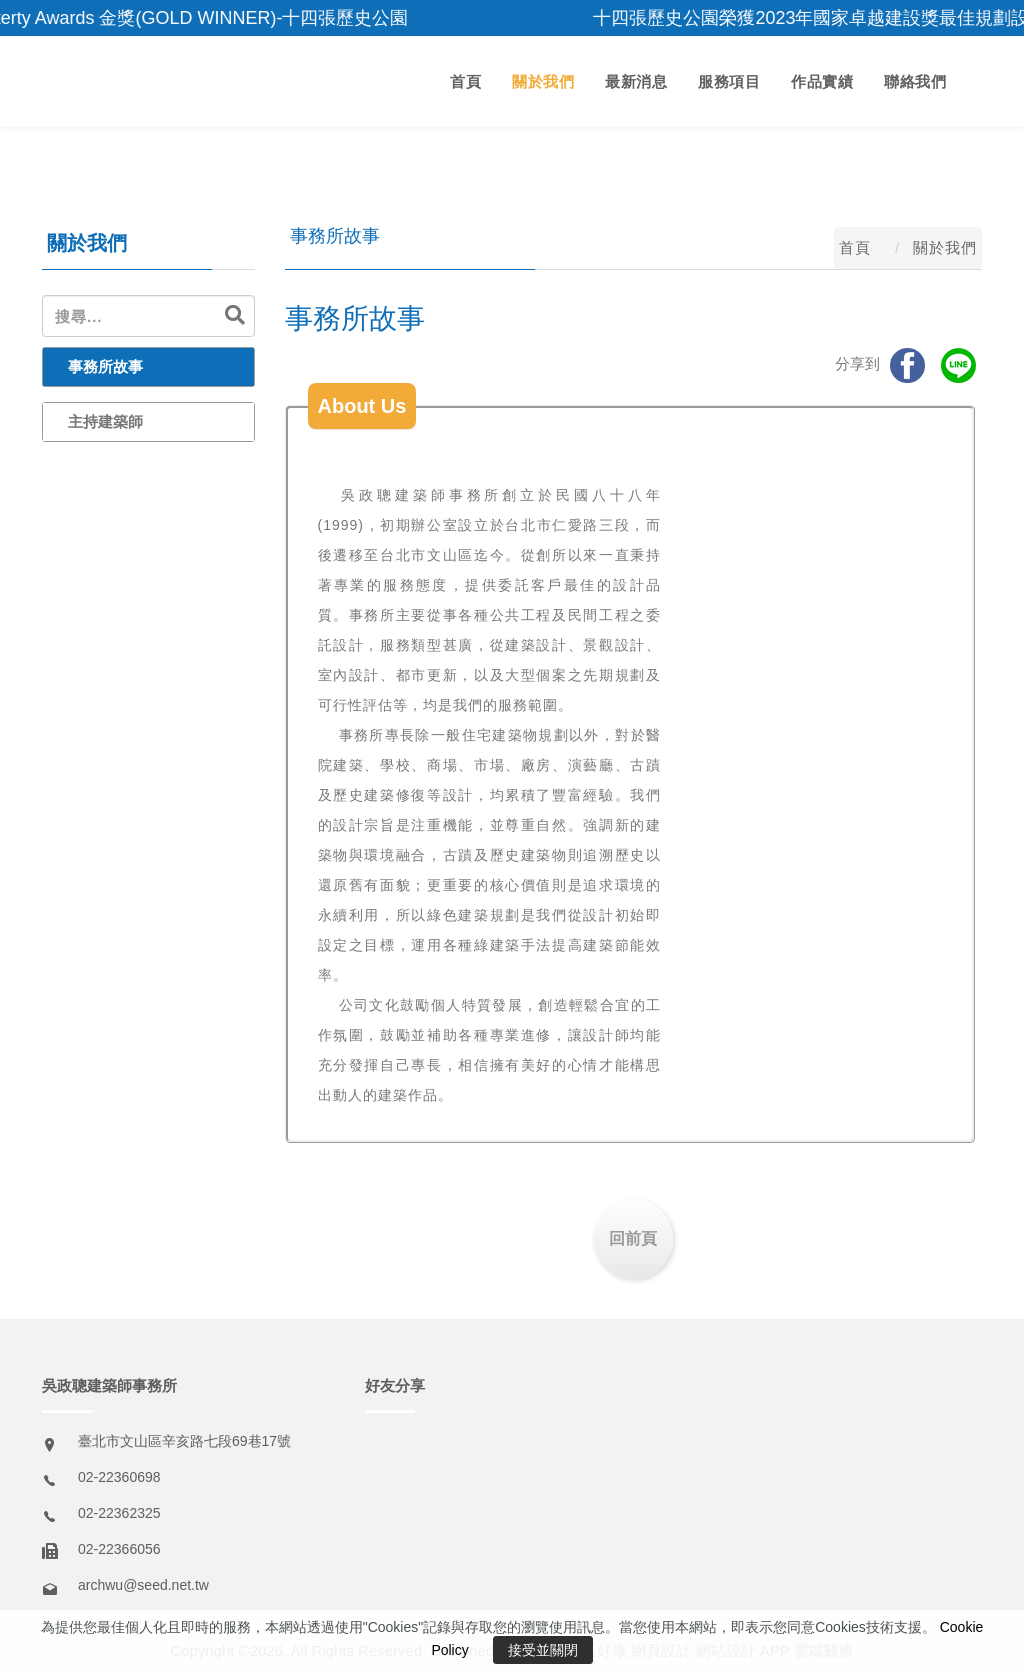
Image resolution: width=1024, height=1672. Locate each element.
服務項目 (729, 81)
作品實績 (822, 81)
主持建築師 (105, 421)
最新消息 (636, 81)
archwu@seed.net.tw (143, 1585)
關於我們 (543, 81)
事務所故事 (105, 366)
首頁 (465, 81)
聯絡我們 (915, 81)
